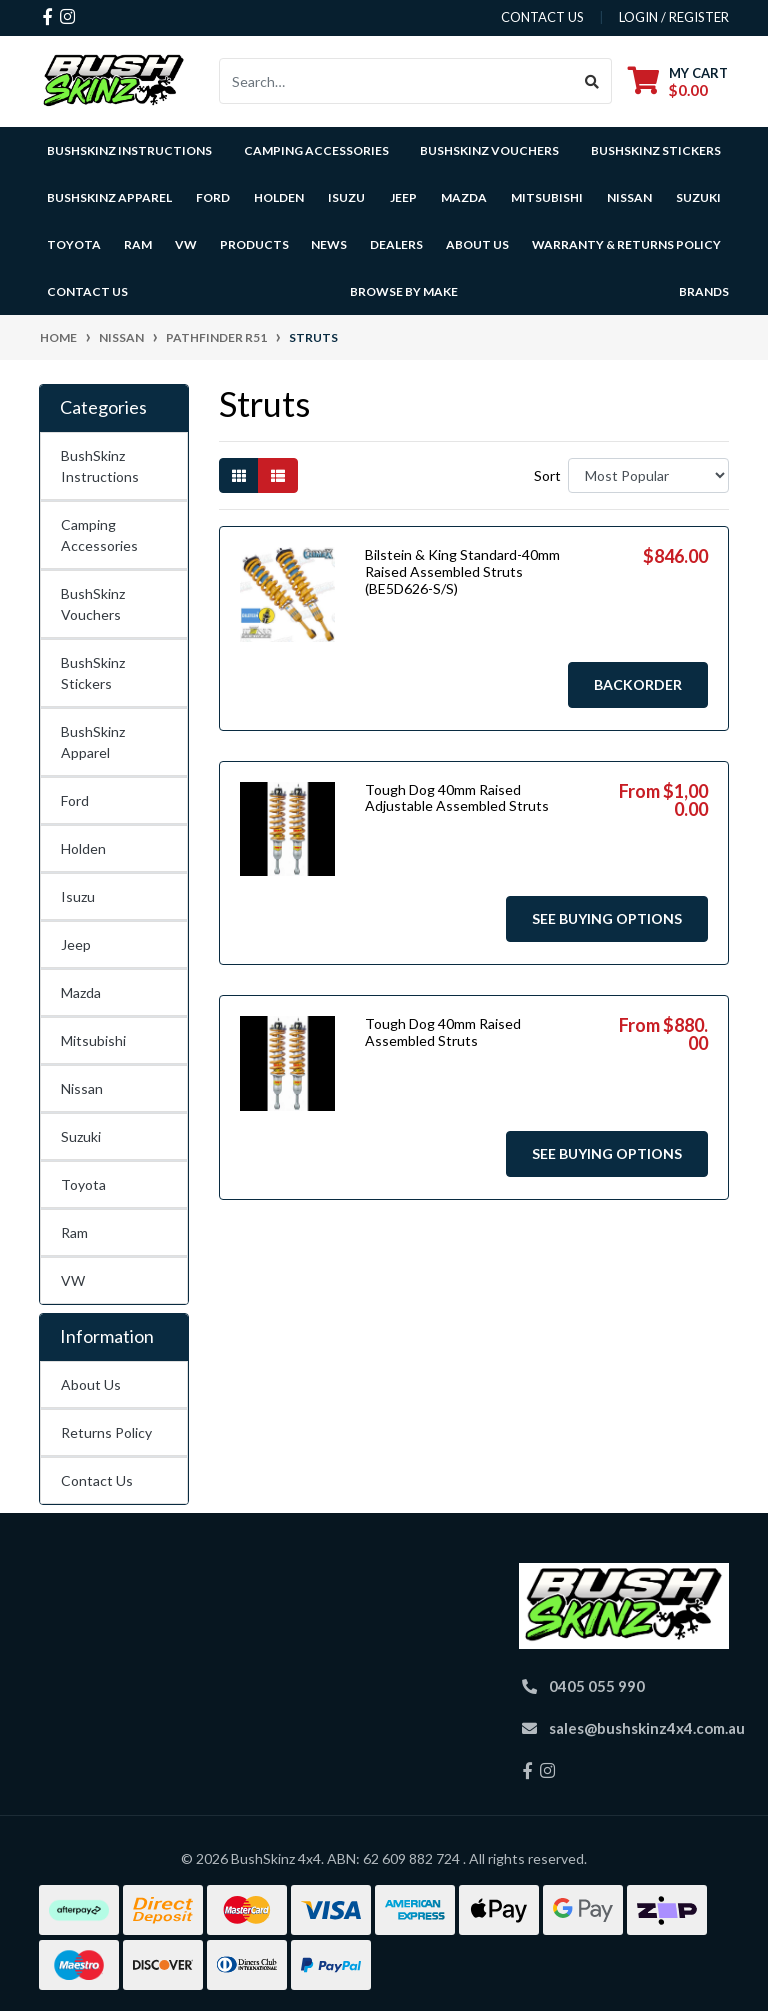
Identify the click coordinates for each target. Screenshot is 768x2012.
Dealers (396, 244)
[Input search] (396, 81)
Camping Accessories (316, 150)
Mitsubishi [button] (547, 197)
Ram (74, 1232)
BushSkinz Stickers (656, 150)
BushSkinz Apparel (109, 197)
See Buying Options (607, 918)
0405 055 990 (597, 1686)
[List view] (278, 475)
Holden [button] (279, 197)
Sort (547, 475)
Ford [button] (213, 197)
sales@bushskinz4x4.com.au (647, 1728)
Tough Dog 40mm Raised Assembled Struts (443, 1032)
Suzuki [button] (698, 197)
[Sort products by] (648, 475)
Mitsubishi (93, 1040)
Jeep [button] (403, 197)
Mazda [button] (464, 197)
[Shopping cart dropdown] (678, 81)
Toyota (83, 1184)
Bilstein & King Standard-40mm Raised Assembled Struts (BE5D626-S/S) (462, 571)
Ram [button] (138, 244)
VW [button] (186, 244)
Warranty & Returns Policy (626, 244)
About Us (91, 1384)
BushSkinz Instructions (129, 150)
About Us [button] (477, 244)
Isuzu (78, 896)
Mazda (81, 992)
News (329, 244)
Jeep (76, 944)
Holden (83, 848)
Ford (75, 800)
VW (73, 1280)
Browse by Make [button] (404, 291)
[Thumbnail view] (239, 475)
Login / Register (674, 17)
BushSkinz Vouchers (489, 150)
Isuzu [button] (346, 197)
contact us (542, 17)
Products (254, 244)
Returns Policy (106, 1432)
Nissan (82, 1088)
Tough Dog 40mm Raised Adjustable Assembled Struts (457, 798)
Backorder (638, 684)
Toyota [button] (74, 244)
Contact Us (87, 291)
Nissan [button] (629, 197)
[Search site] (592, 81)
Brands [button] (704, 291)
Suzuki (81, 1136)
